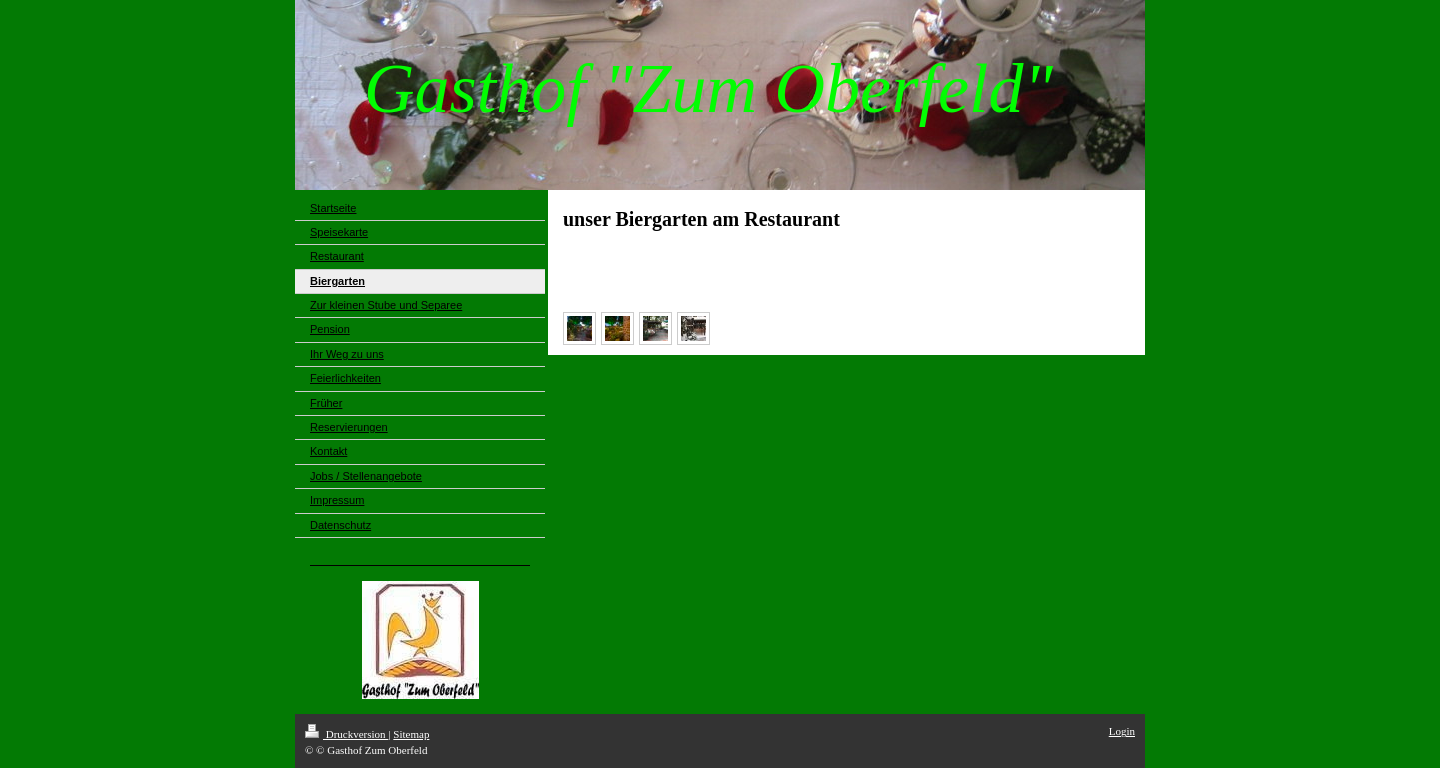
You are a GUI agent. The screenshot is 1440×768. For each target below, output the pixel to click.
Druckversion (346, 734)
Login (1122, 731)
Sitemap (411, 734)
